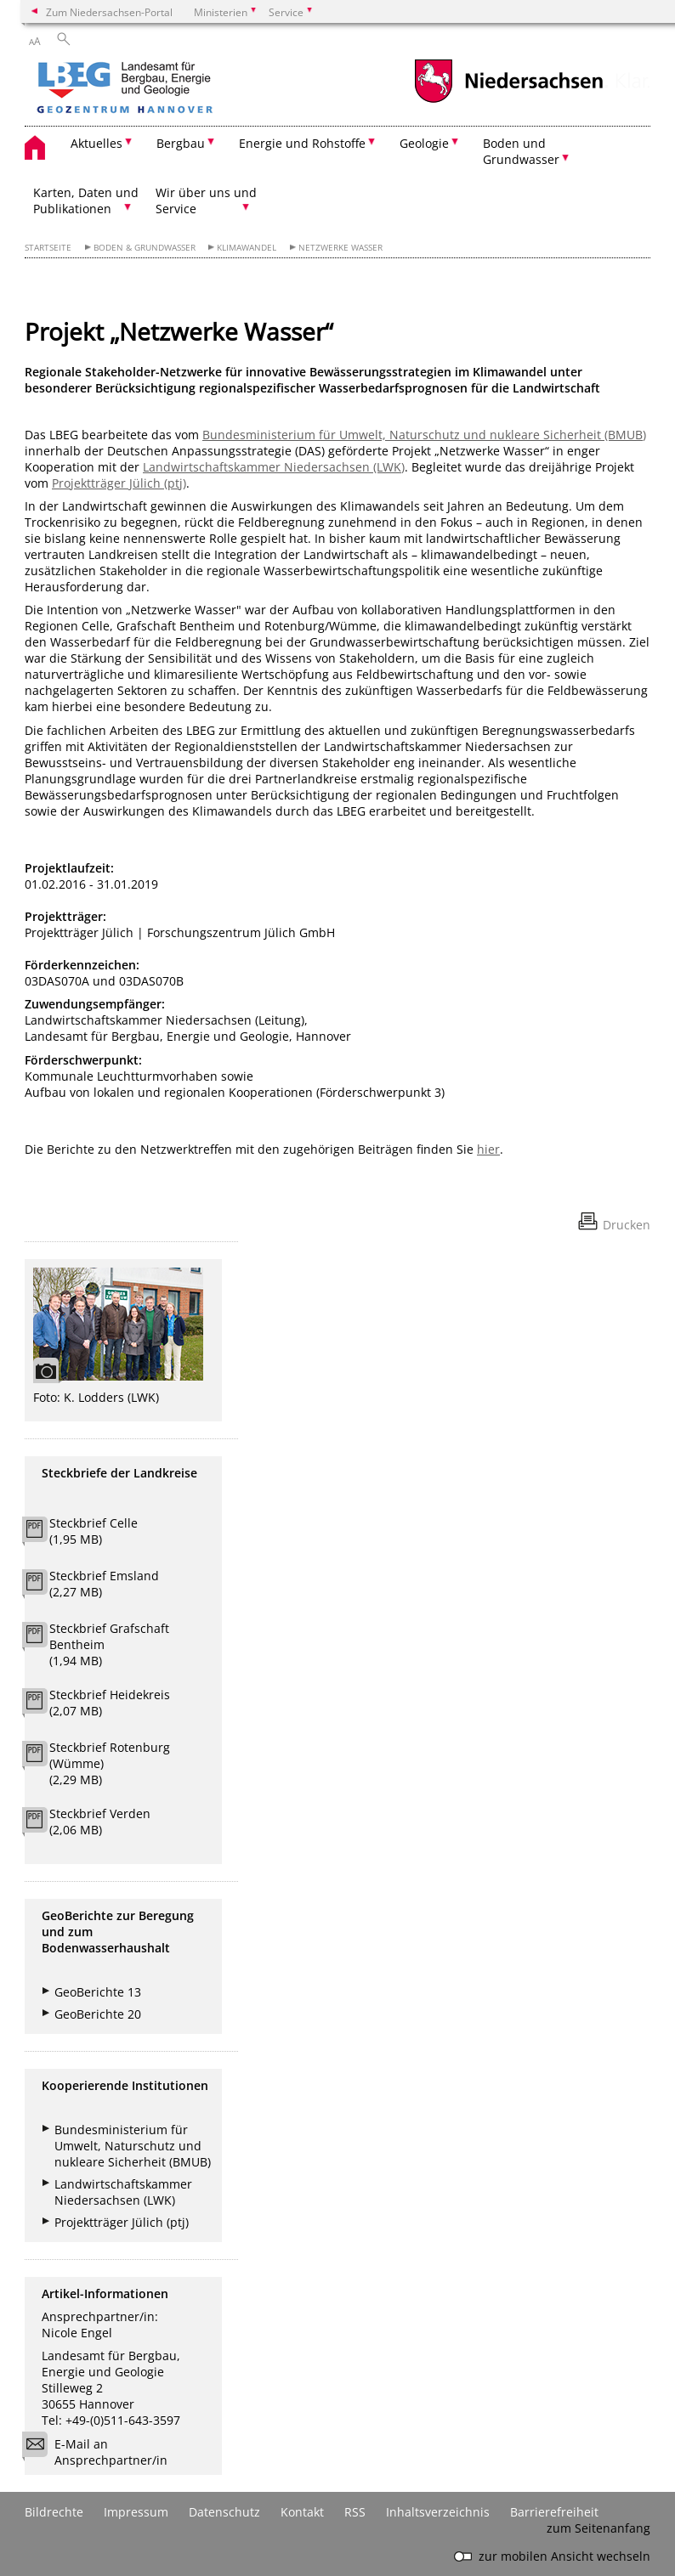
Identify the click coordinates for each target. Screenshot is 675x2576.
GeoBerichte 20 (97, 2014)
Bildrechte (54, 2512)
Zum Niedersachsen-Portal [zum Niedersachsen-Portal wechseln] (109, 12)
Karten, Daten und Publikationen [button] (86, 200)
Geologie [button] (424, 143)
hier (488, 1149)
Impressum (136, 2512)
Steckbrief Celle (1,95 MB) (93, 1531)
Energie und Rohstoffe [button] (302, 143)
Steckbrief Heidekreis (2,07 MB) (109, 1702)
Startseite (48, 247)
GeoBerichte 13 (97, 1992)
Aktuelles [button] (96, 143)
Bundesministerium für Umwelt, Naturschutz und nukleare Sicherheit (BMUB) (424, 435)
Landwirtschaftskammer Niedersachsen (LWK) (274, 467)
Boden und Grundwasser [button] (521, 151)
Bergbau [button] (180, 143)
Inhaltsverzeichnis (438, 2512)
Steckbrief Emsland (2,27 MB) (104, 1584)
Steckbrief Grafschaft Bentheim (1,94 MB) (109, 1644)
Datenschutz (224, 2512)
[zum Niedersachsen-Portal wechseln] (508, 101)
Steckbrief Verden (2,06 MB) (99, 1821)
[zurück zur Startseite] (173, 89)
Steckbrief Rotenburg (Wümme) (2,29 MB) (109, 1763)
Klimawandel (246, 247)
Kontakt (302, 2512)
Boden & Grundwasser (145, 247)
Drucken (626, 1225)
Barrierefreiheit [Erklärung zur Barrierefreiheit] (554, 2512)
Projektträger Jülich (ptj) (119, 483)
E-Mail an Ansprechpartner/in (100, 2452)
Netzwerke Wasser (340, 247)
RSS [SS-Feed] (355, 2512)
